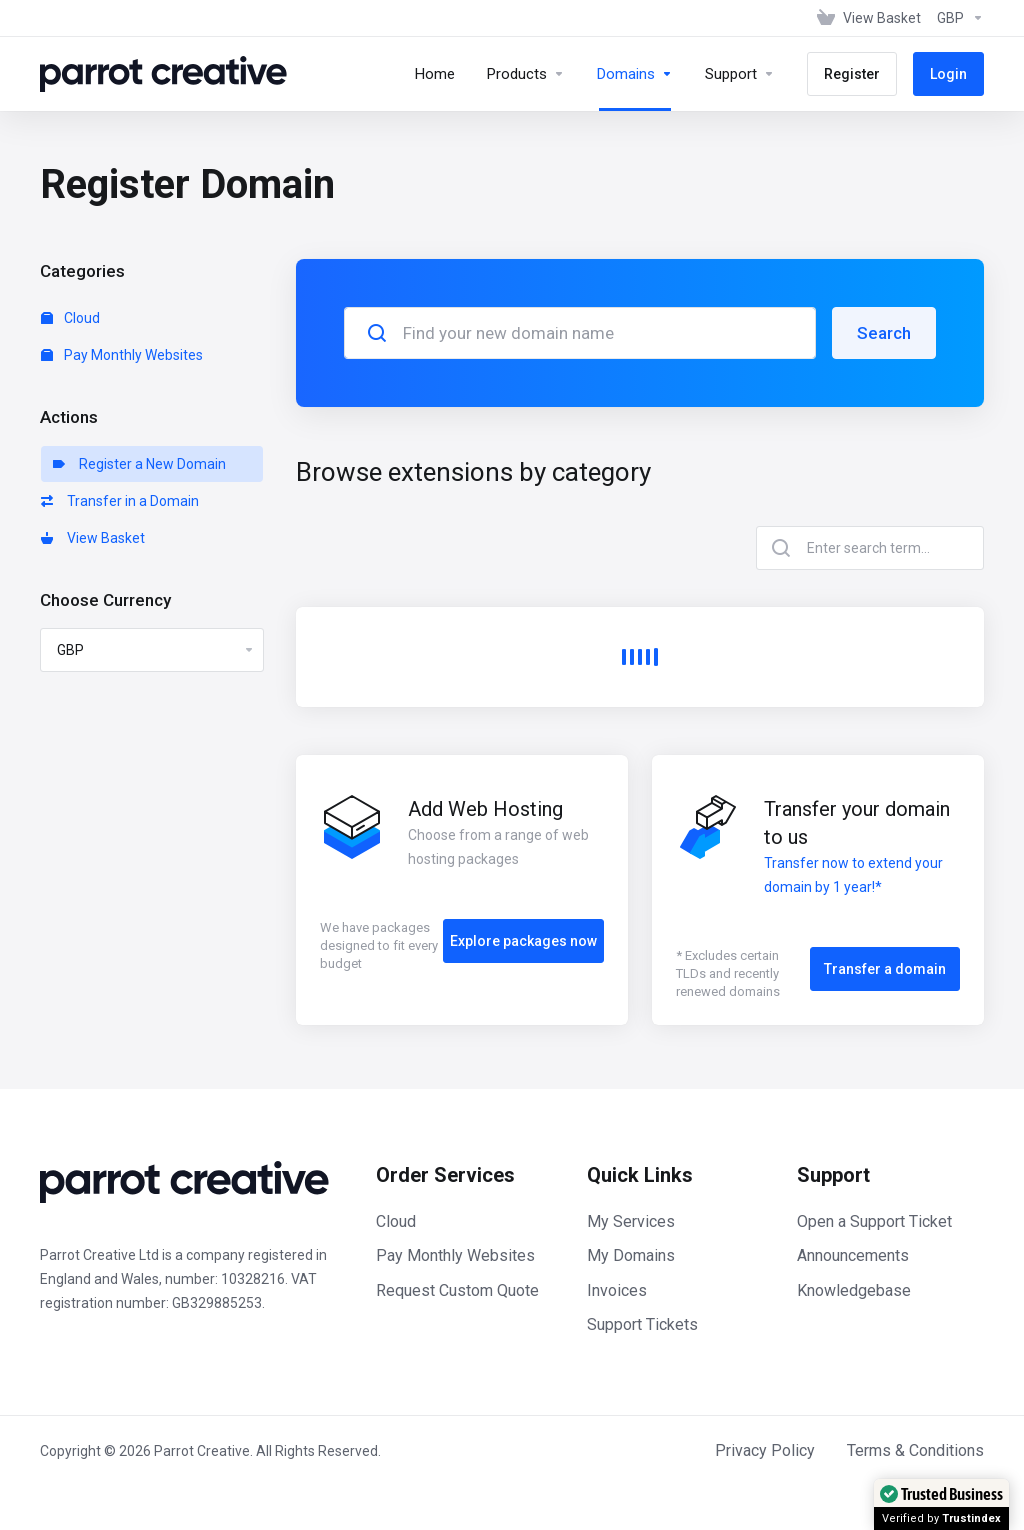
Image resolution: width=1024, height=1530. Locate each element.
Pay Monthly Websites (122, 355)
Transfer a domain (885, 969)
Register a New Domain (139, 464)
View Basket (93, 538)
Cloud (70, 318)
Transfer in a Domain (120, 501)
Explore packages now (523, 941)
